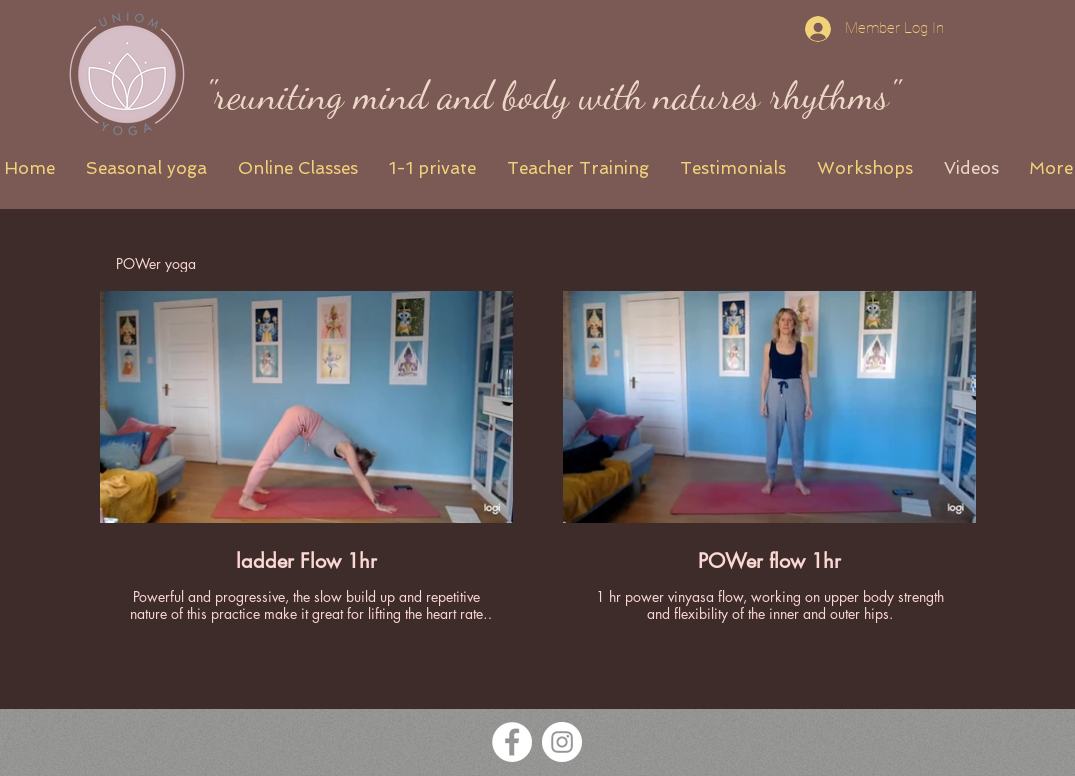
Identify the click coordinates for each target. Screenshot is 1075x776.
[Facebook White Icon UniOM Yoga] (512, 742)
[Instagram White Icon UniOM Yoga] (562, 742)
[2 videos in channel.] (538, 457)
